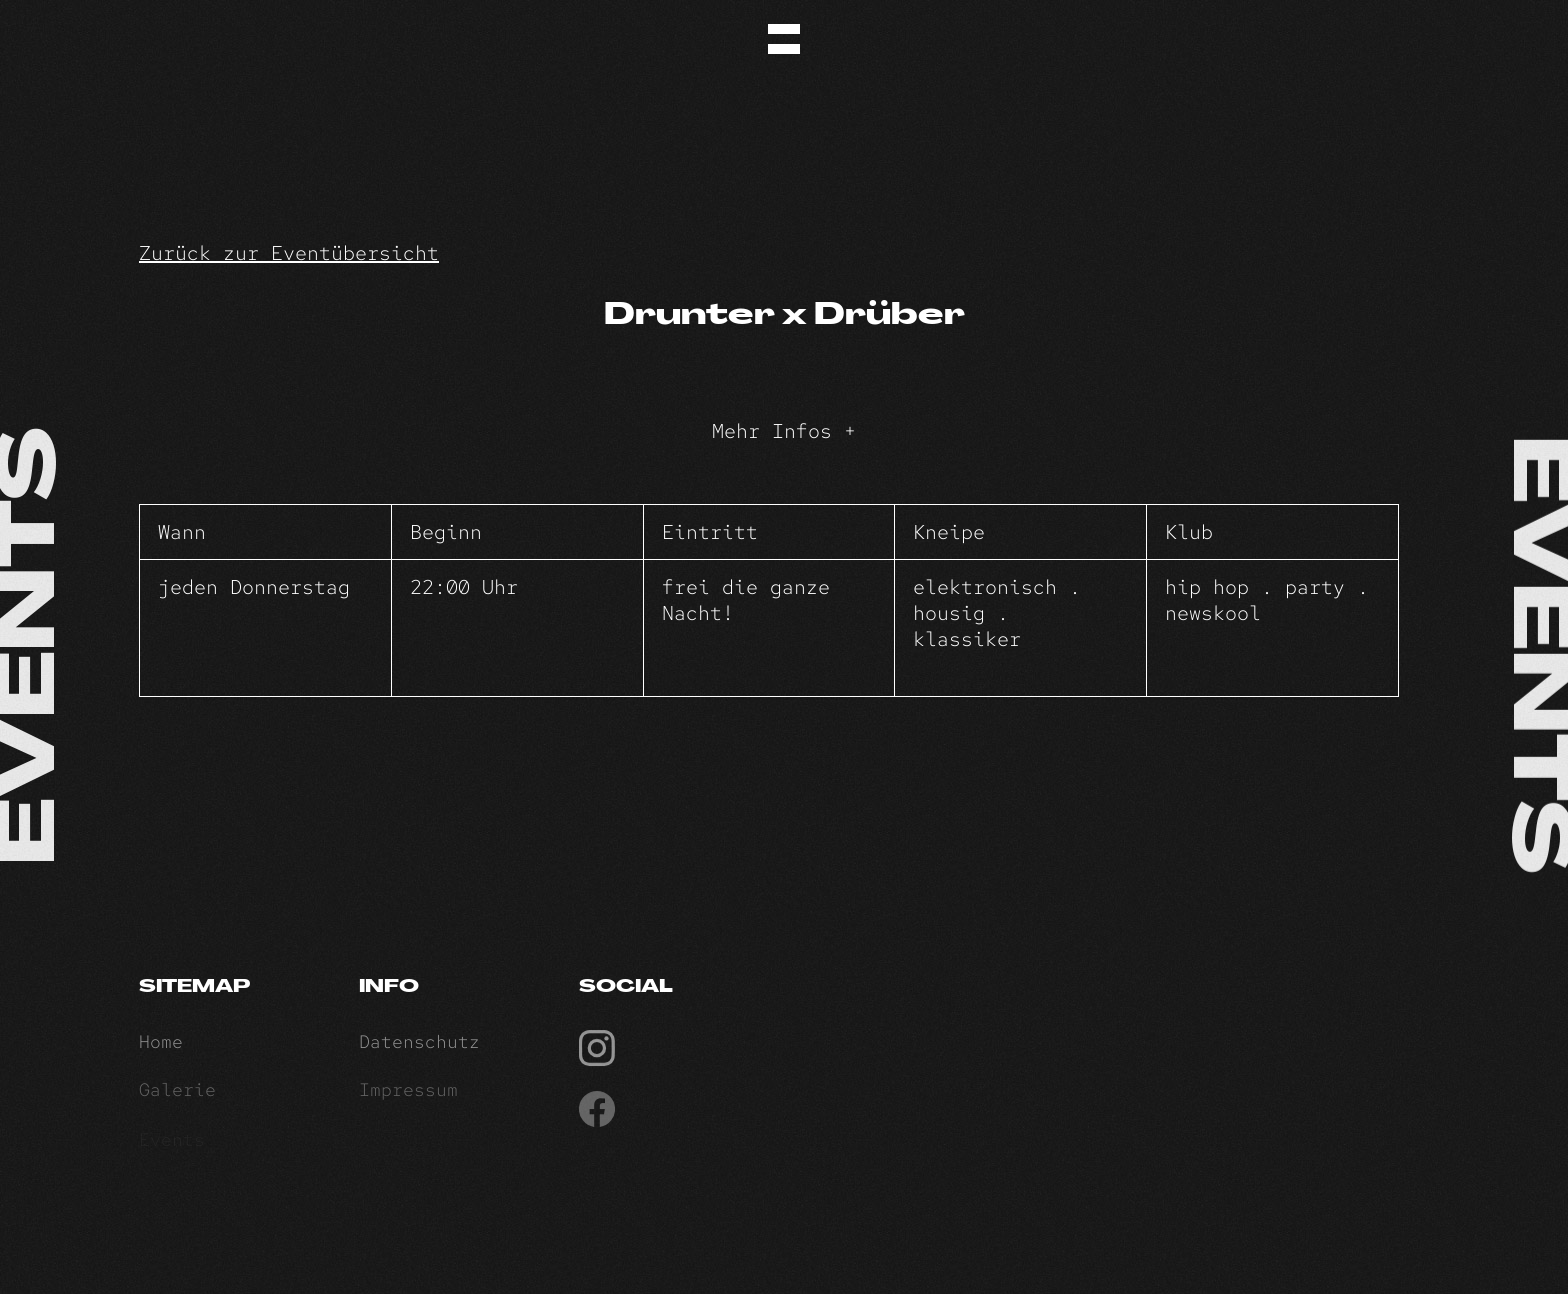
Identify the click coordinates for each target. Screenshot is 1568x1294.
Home (161, 1044)
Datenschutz (419, 1044)
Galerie (177, 1093)
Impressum (408, 1093)
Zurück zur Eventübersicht (289, 253)
